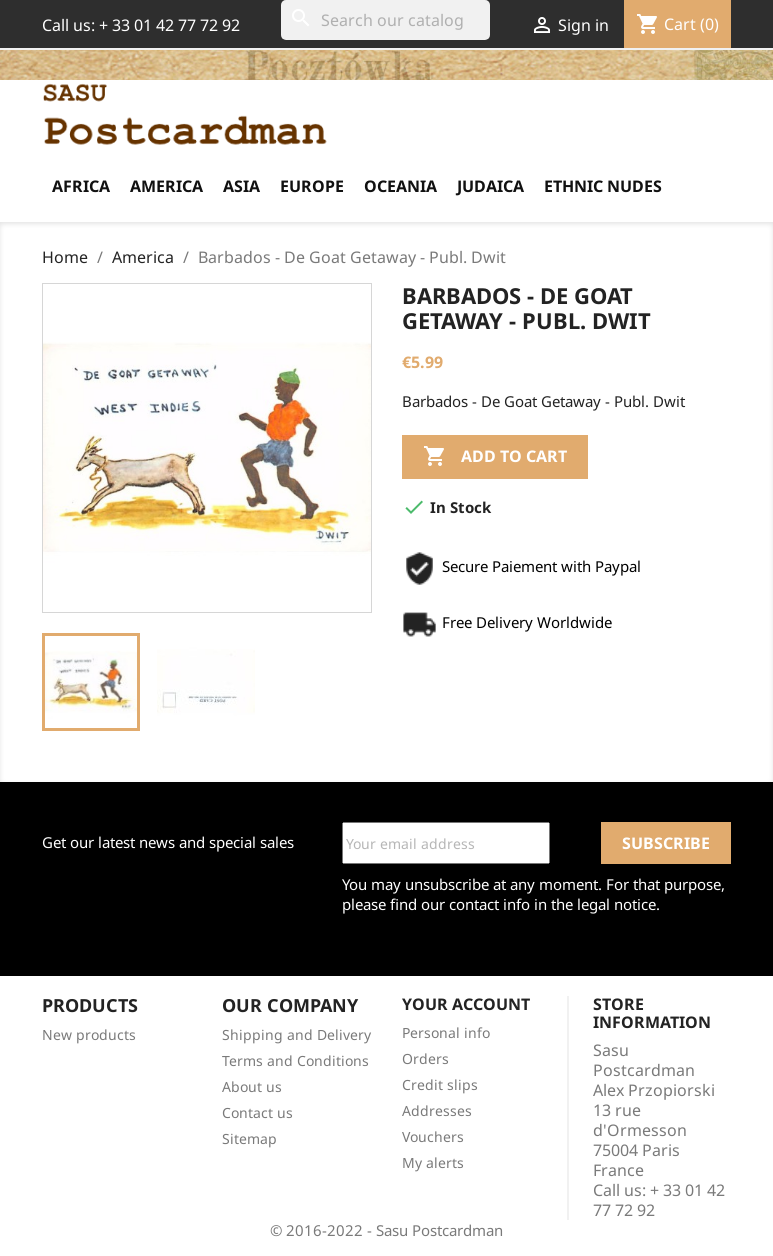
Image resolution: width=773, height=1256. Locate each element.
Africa (81, 186)
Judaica (490, 186)
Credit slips (440, 1084)
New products (89, 1034)
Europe (312, 186)
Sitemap (249, 1138)
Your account (466, 1004)
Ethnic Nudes (603, 186)
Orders (425, 1058)
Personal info (446, 1032)
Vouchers (433, 1136)
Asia (241, 186)
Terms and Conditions (295, 1060)
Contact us (257, 1112)
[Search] (385, 20)
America (166, 186)
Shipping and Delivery (296, 1034)
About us (252, 1086)
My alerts (433, 1162)
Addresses (437, 1110)
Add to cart (495, 457)
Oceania (400, 186)
